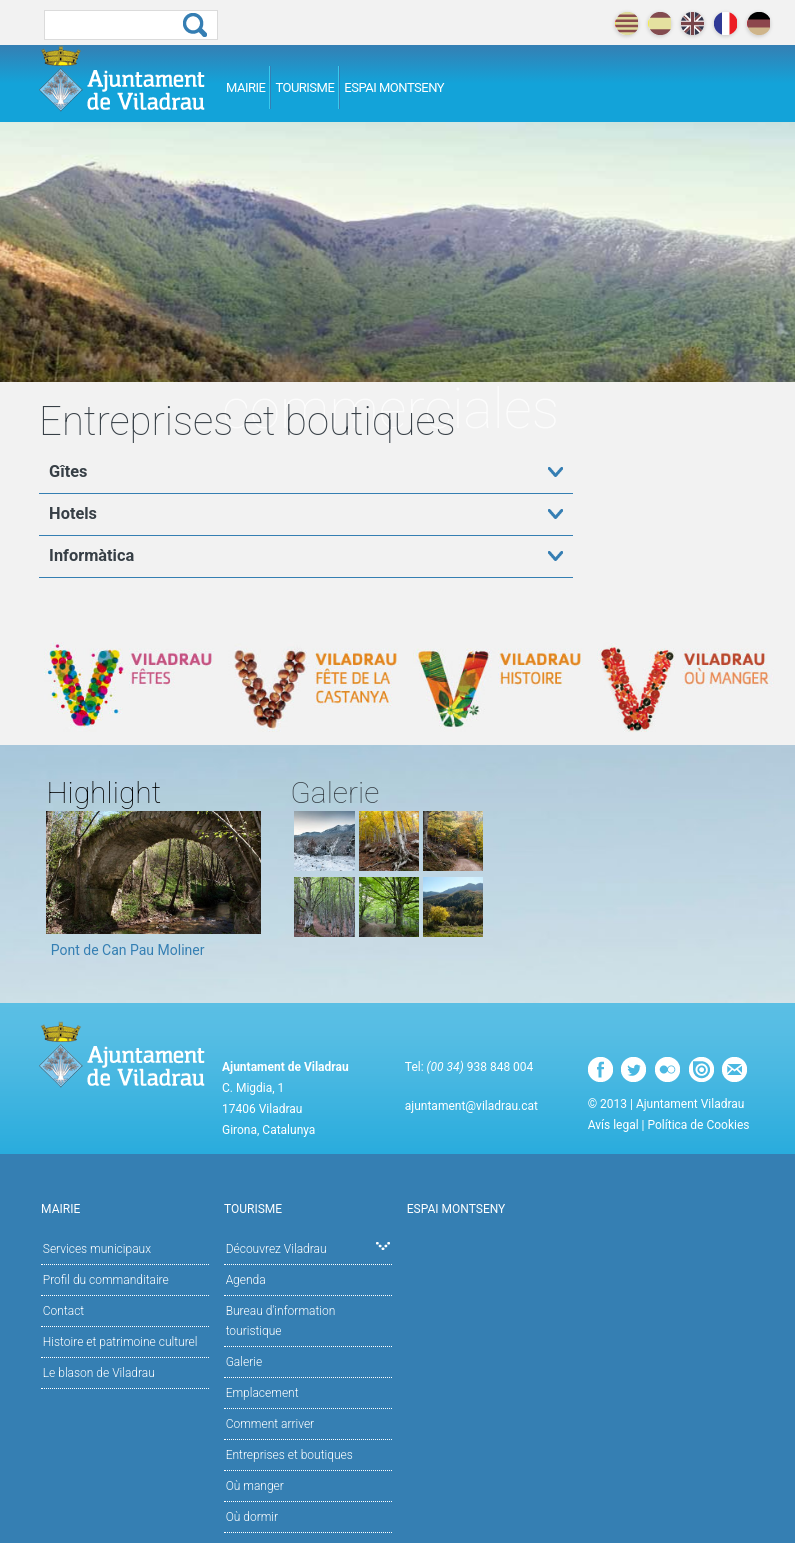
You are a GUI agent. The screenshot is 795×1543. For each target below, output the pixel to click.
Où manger (255, 1486)
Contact (63, 1311)
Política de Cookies (698, 1125)
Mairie (245, 87)
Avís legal (613, 1125)
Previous (61, 891)
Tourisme (304, 87)
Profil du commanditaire (106, 1280)
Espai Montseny (394, 87)
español (659, 23)
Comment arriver (270, 1424)
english (692, 23)
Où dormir (252, 1517)
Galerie (244, 1362)
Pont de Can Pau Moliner (128, 950)
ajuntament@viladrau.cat (471, 1106)
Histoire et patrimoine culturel (120, 1342)
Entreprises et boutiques (289, 1455)
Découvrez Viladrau (308, 1247)
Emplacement (262, 1393)
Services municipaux (97, 1249)
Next (246, 891)
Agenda (246, 1280)
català (626, 23)
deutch (758, 23)
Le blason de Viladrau (99, 1373)
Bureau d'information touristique (281, 1321)
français (725, 23)
